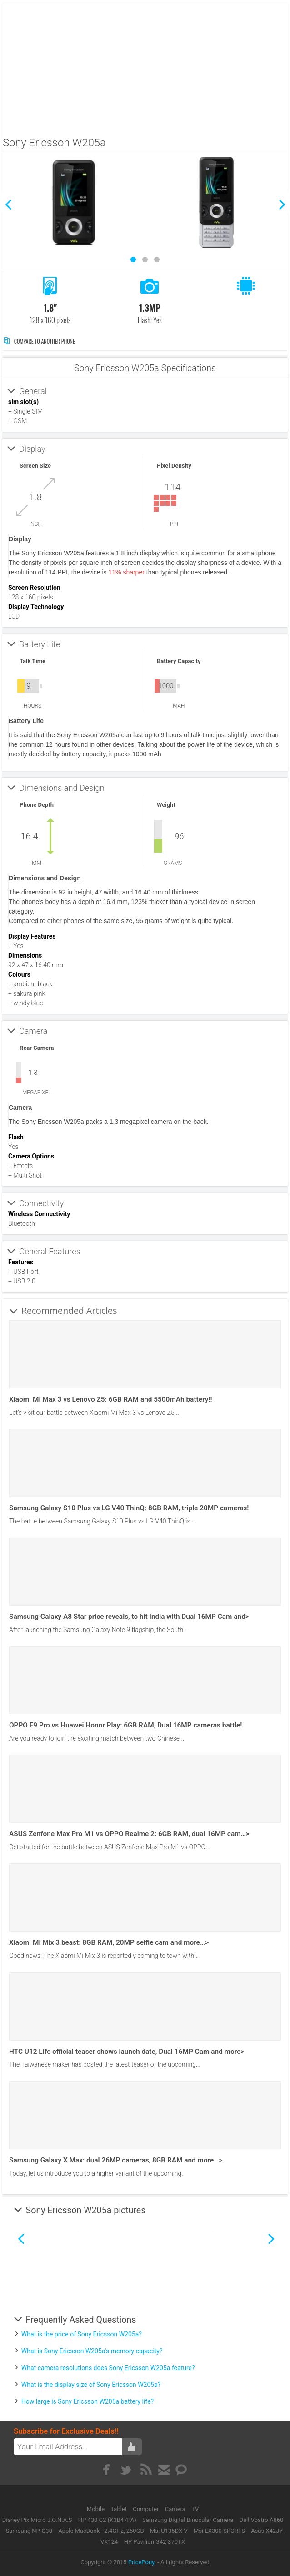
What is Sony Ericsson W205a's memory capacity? (92, 2351)
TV (195, 2509)
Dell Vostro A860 (262, 2519)
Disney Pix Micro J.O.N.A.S (37, 2519)
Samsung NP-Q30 (29, 2530)
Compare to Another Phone (39, 341)
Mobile (96, 2509)
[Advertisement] (146, 66)
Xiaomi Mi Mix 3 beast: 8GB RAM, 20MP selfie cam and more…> (109, 1942)
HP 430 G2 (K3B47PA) (107, 2519)
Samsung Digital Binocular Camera (187, 2519)
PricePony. (142, 2562)
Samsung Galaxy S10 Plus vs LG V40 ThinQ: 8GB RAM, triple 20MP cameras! (129, 1508)
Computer (146, 2509)
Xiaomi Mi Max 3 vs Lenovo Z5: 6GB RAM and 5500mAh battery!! (110, 1399)
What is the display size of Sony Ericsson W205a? (91, 2384)
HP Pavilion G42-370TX (154, 2541)
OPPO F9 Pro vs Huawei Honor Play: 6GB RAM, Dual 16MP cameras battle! (125, 1725)
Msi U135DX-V (169, 2530)
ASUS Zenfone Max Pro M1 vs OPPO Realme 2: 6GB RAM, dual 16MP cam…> (129, 1834)
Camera (176, 2509)
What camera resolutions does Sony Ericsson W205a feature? (108, 2367)
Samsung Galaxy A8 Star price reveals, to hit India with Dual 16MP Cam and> (129, 1616)
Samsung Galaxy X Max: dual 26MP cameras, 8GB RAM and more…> (115, 2160)
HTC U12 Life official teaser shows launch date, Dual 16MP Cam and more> (126, 2051)
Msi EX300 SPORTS (219, 2530)
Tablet (119, 2509)
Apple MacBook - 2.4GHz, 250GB (101, 2530)
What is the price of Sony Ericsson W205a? (81, 2334)
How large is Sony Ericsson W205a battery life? (87, 2401)
